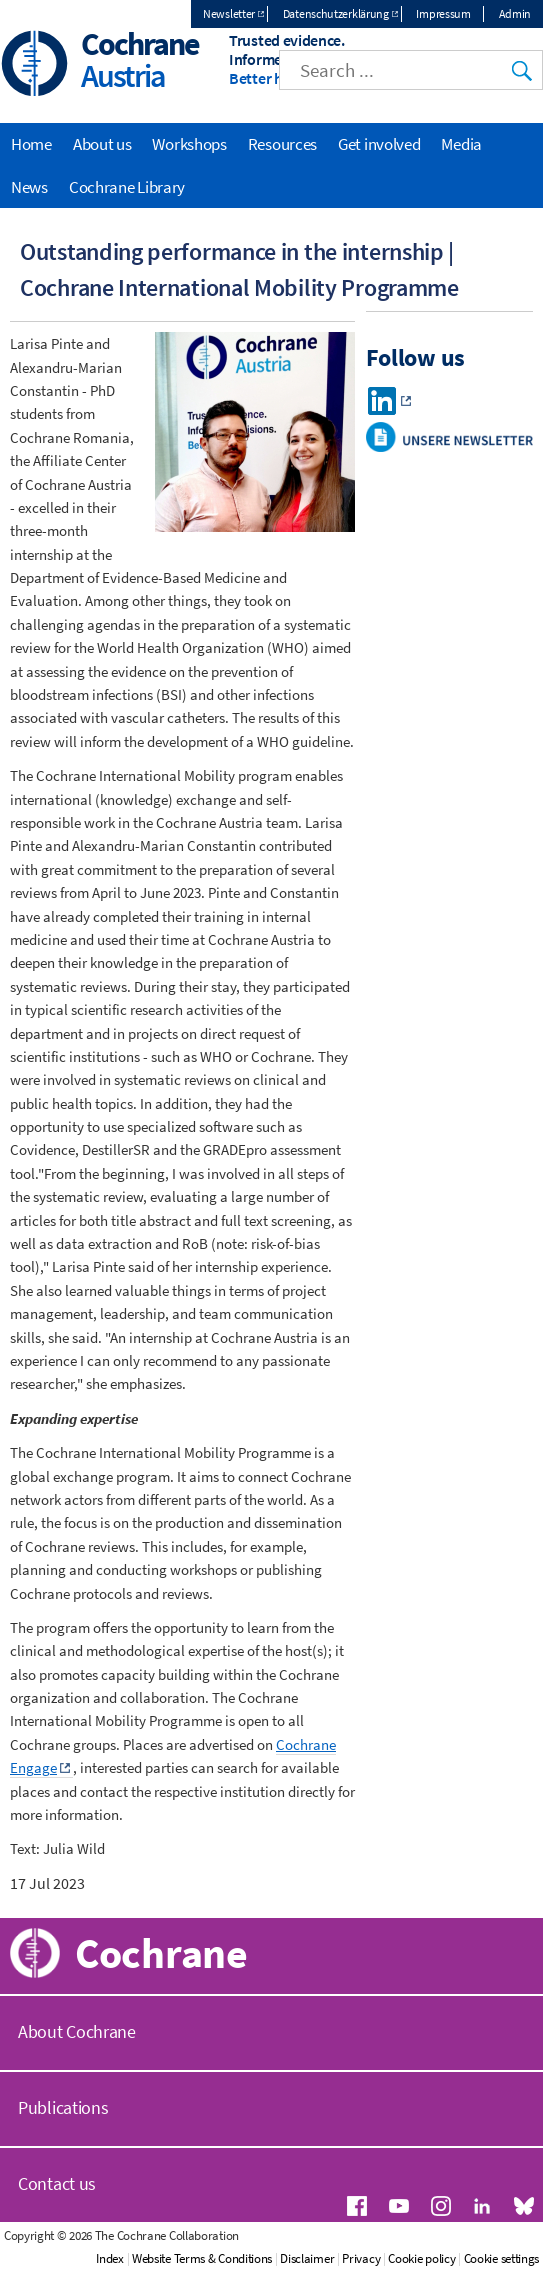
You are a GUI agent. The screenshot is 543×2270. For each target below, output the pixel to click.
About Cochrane (77, 2031)
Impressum (443, 13)
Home (31, 144)
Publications (63, 2107)
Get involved (379, 144)
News (29, 187)
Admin (515, 13)
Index (110, 2258)
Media (461, 144)
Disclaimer (307, 2258)
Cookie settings (502, 2258)
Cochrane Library (127, 187)
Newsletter (229, 13)
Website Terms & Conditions (202, 2258)
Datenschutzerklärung (336, 13)
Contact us (57, 2183)
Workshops (189, 144)
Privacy (361, 2258)
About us (102, 144)
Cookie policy (421, 2258)
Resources (282, 144)
